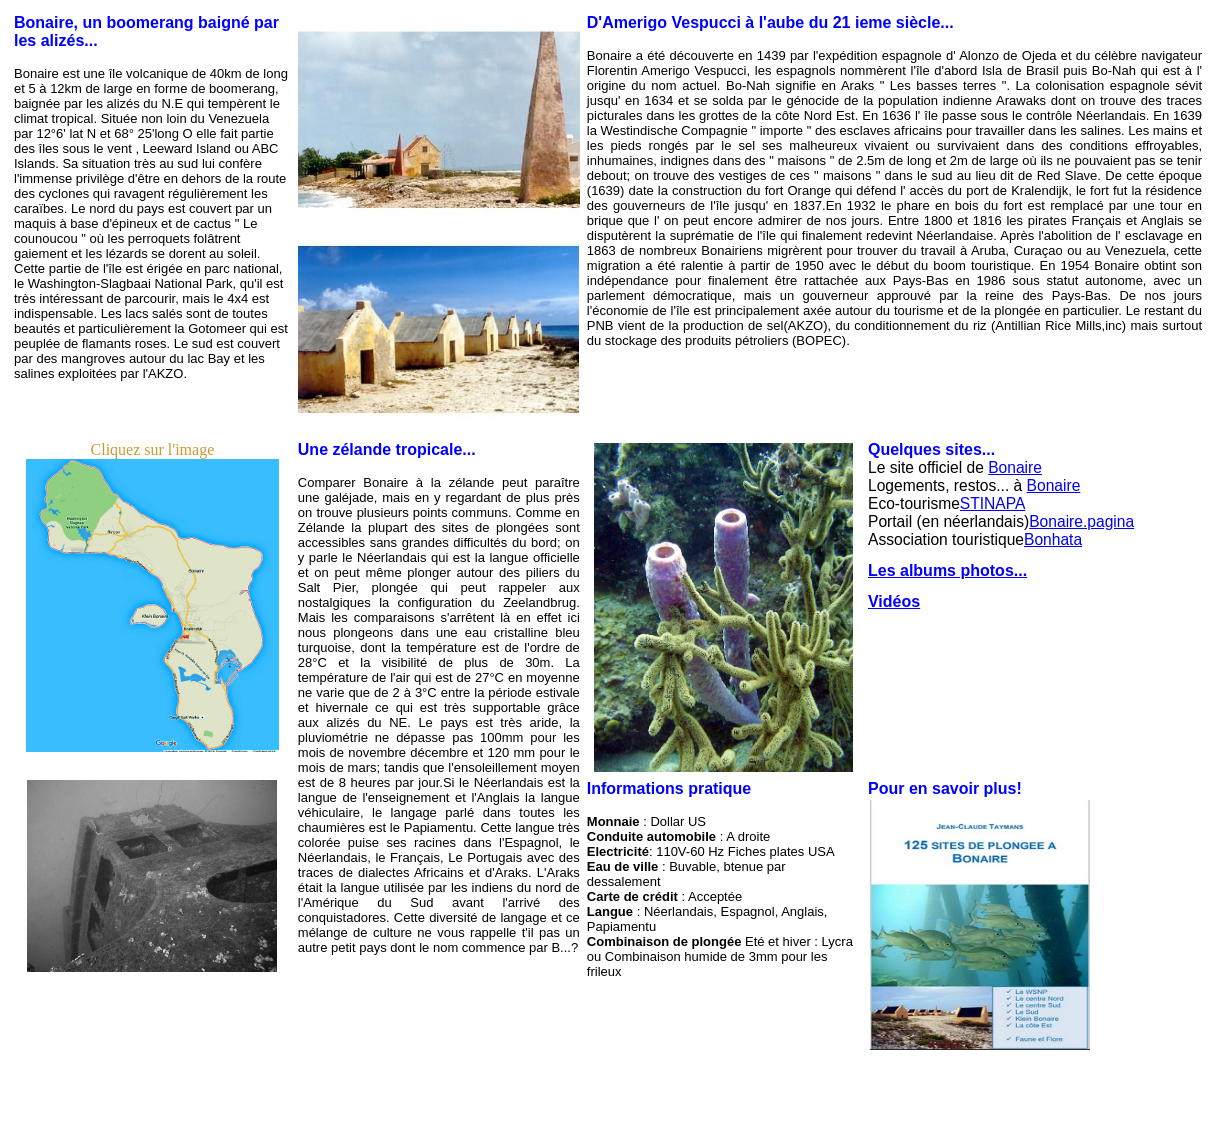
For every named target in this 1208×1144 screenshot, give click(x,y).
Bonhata (1053, 539)
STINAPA (993, 503)
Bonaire (1015, 467)
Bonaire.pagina (1081, 521)
